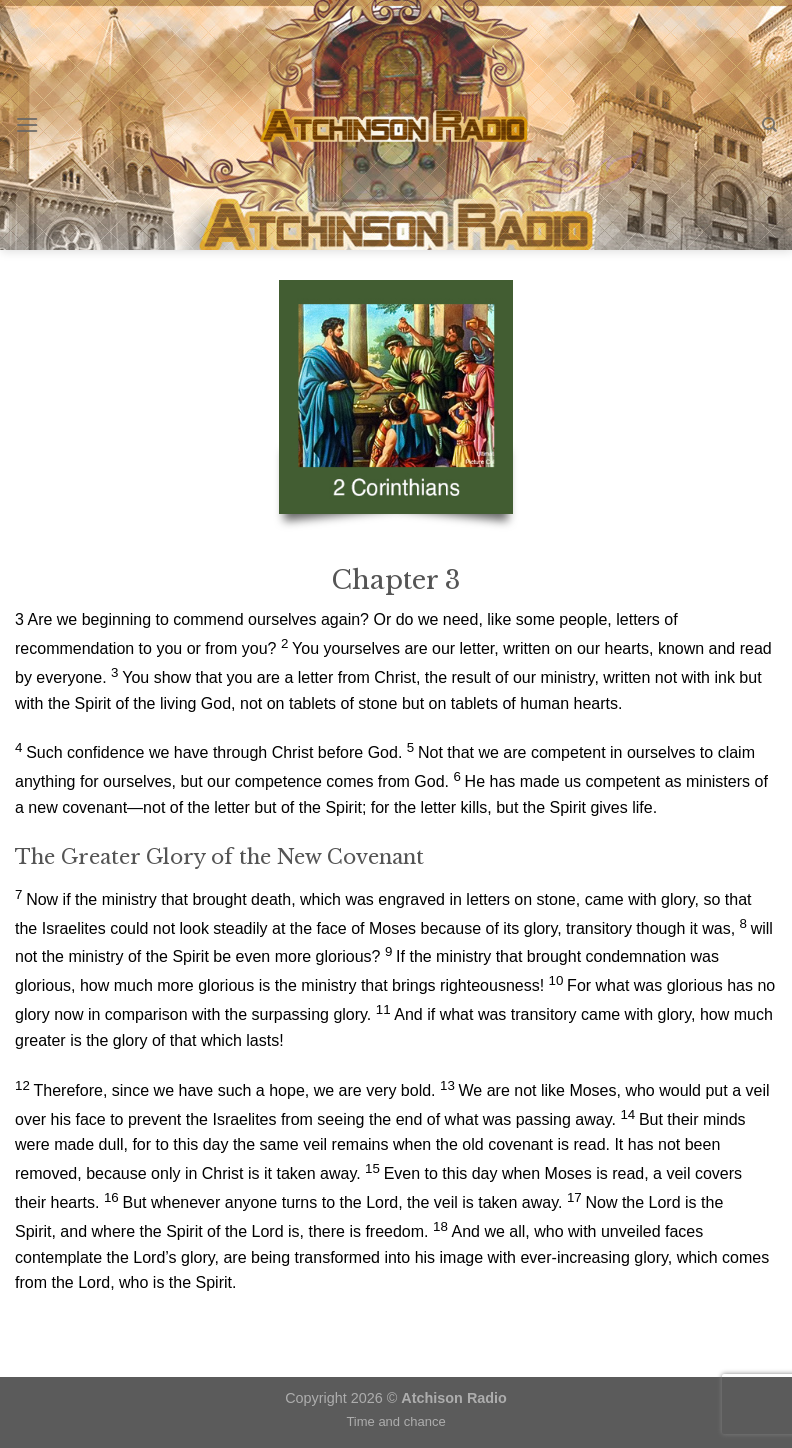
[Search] (769, 125)
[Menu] (27, 124)
